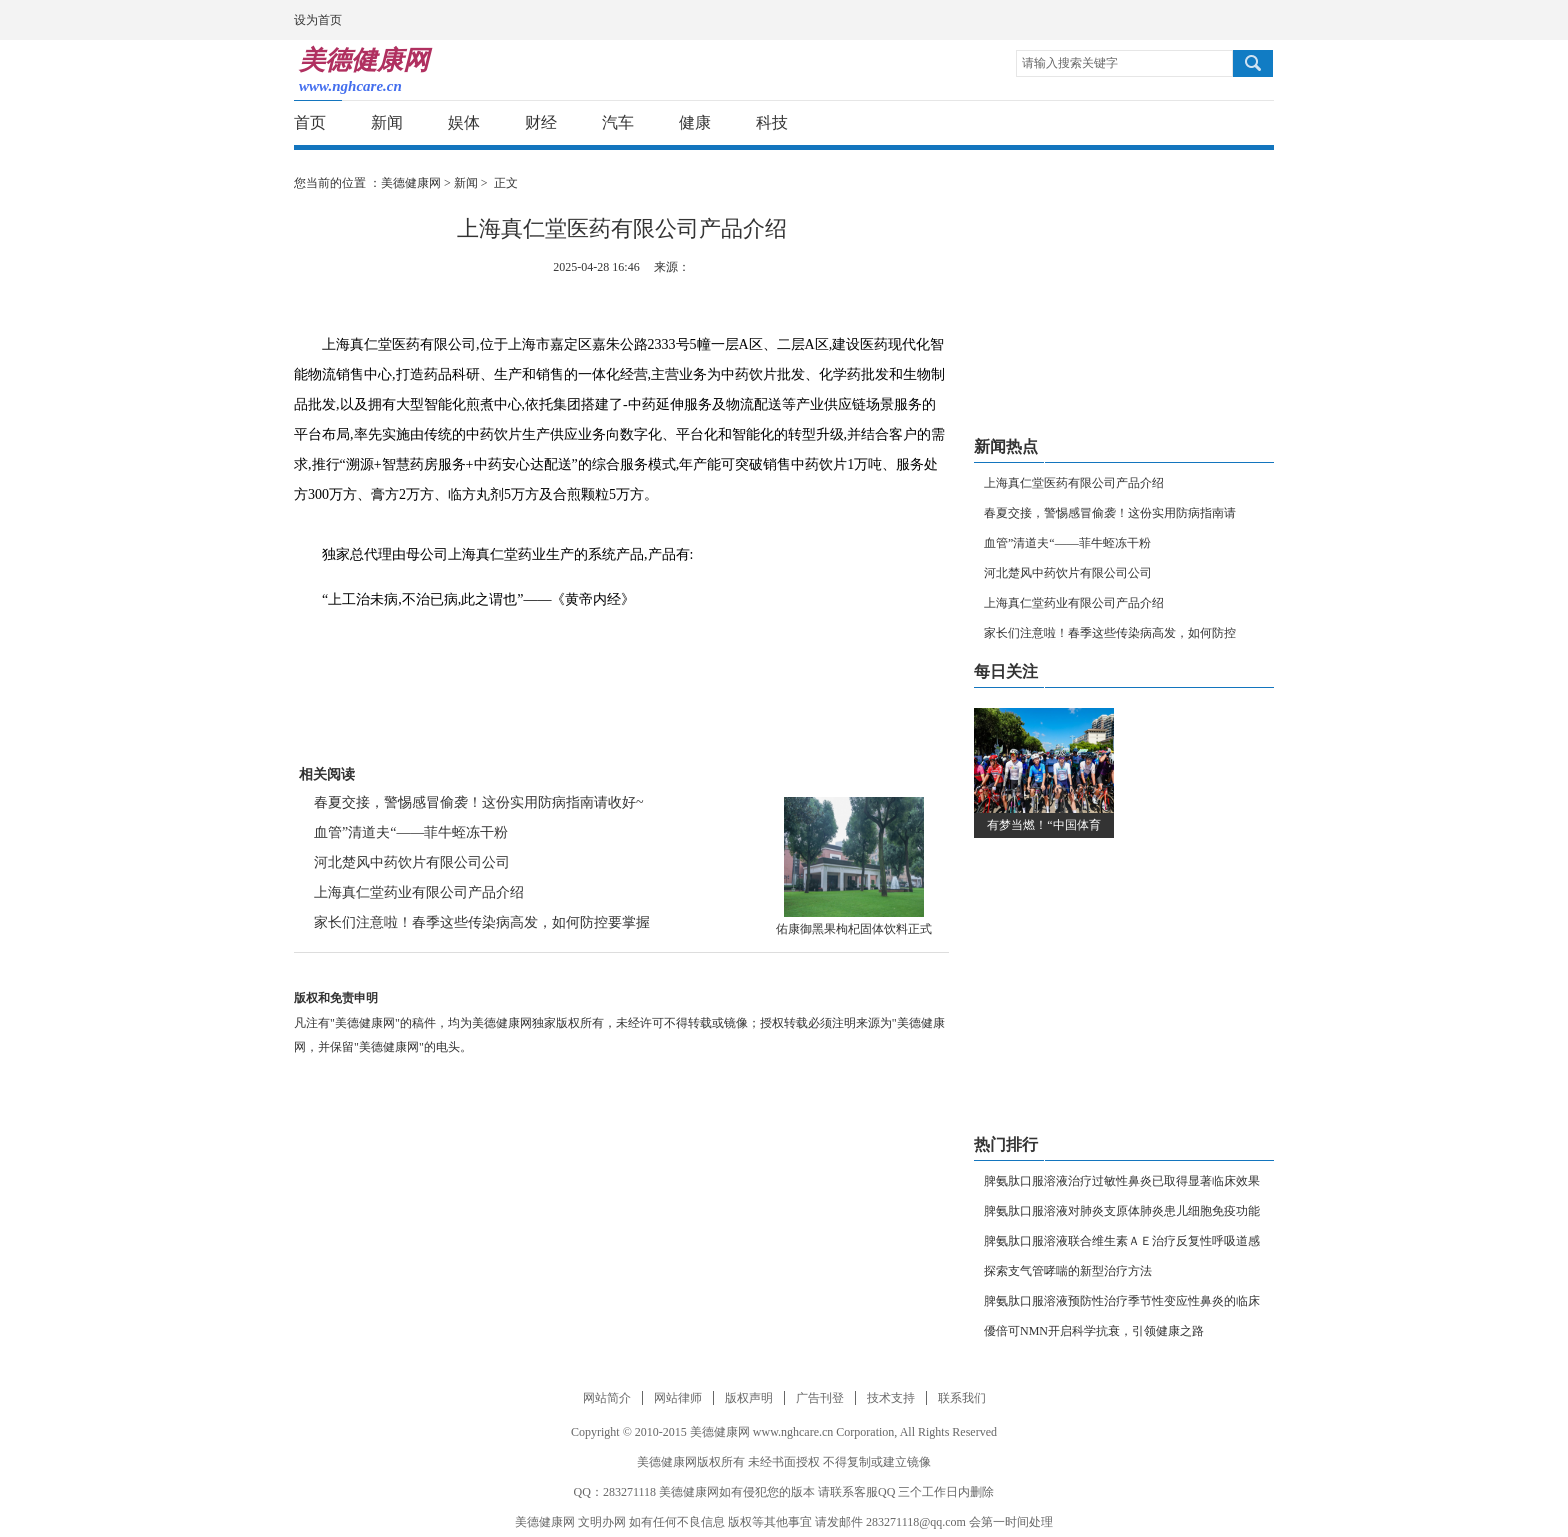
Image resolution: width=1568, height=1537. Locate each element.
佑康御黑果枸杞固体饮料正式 (854, 929)
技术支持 (891, 1398)
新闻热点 (1006, 446)
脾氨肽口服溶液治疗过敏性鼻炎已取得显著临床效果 (1122, 1181)
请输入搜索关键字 (1070, 63)
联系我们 (962, 1398)
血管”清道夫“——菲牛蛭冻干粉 (411, 832)
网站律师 (678, 1398)
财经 (541, 122)
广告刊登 (820, 1398)
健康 (695, 122)
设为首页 (318, 20)
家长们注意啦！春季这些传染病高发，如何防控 (1110, 633)
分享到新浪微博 (1144, 123)
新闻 (387, 122)
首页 (310, 122)
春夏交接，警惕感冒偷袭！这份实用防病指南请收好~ (479, 802)
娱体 (464, 122)
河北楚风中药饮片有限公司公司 (412, 862)
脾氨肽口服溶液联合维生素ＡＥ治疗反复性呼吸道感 (1122, 1241)
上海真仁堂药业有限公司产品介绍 (419, 892)
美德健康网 (411, 183)
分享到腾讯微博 (1181, 123)
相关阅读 (327, 774)
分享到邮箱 (1255, 123)
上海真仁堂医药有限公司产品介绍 (1074, 483)
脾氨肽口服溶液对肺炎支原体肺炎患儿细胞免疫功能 (1122, 1211)
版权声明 (749, 1398)
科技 (772, 122)
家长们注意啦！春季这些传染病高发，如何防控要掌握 (482, 922)
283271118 (629, 1492)
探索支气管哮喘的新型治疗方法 (1068, 1271)
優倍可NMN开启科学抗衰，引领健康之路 (1094, 1331)
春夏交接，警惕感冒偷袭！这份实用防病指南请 (1110, 513)
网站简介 (607, 1398)
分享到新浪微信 (1218, 123)
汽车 (618, 122)
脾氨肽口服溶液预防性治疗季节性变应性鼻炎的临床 (1122, 1301)
